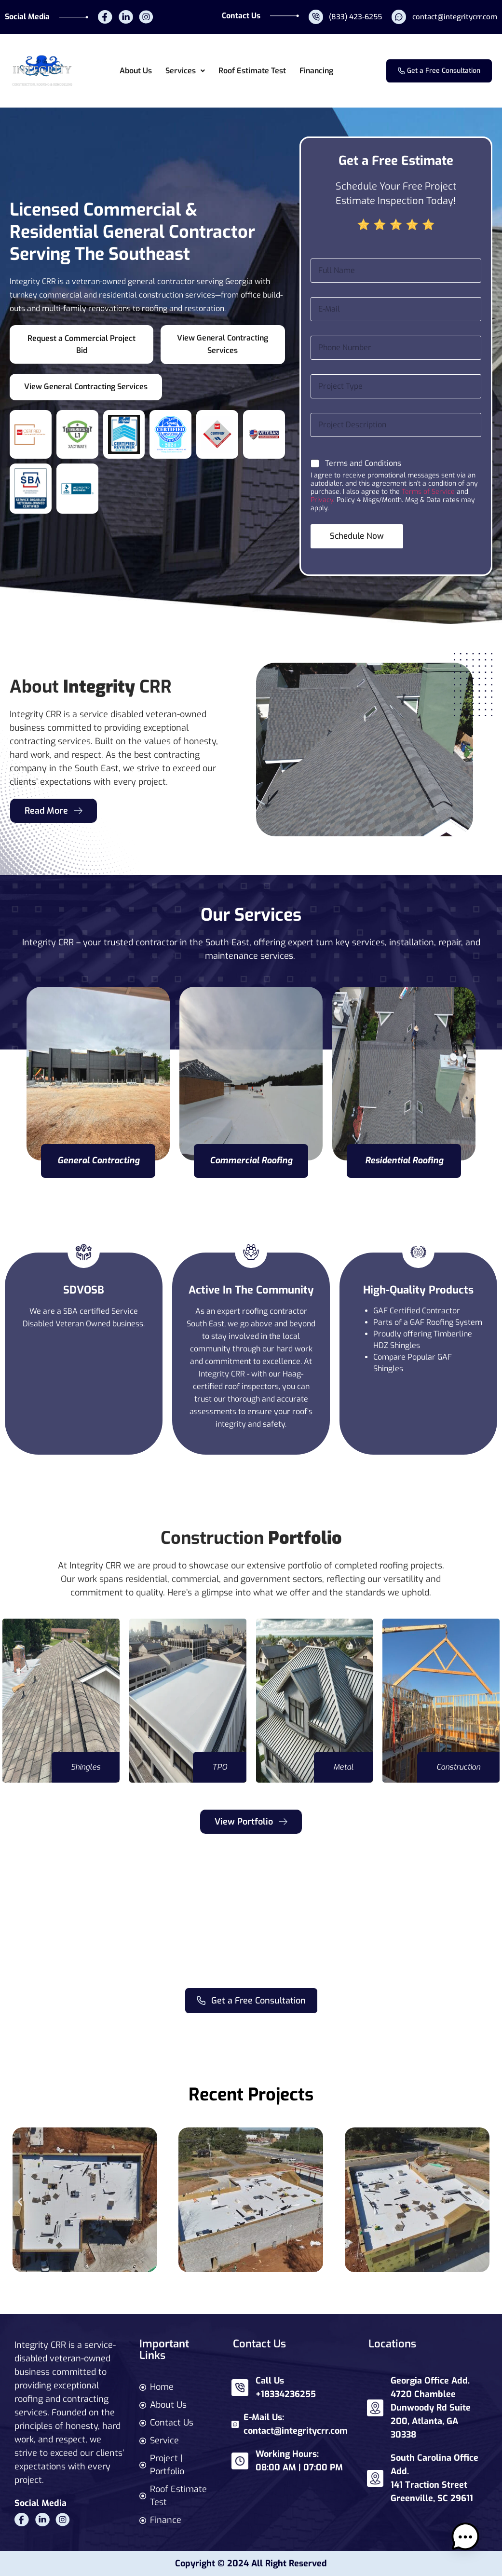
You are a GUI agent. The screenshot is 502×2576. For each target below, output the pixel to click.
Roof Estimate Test (252, 71)
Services (185, 71)
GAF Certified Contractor (416, 1311)
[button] (185, 70)
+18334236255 (286, 2394)
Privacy (322, 499)
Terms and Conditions (363, 463)
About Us (136, 71)
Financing (316, 71)
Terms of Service (428, 491)
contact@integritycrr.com (296, 2431)
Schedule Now (357, 536)
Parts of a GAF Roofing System (427, 1322)
